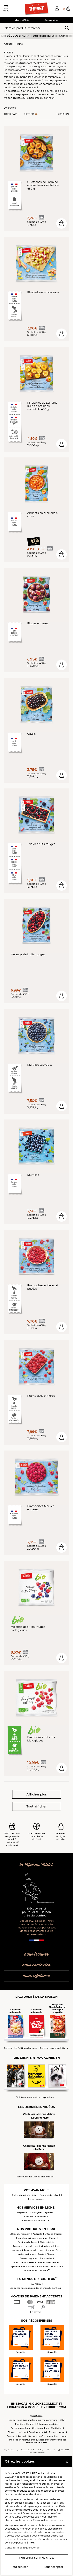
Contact (11, 2436)
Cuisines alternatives (48, 2262)
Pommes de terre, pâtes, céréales (43, 2250)
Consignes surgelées (42, 2212)
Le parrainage (36, 2199)
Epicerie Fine (18, 2266)
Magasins (22, 2212)
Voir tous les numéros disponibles (35, 2097)
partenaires (39, 2476)
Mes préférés (22, 20)
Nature (49, 59)
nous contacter (36, 1965)
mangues (38, 73)
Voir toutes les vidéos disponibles (35, 2177)
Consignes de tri (38, 2432)
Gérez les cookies (20, 2428)
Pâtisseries (46, 2258)
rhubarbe (21, 76)
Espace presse (57, 2432)
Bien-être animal (17, 2432)
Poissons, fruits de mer (25, 2246)
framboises (40, 70)
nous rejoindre (36, 1976)
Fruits (19, 43)
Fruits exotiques (57, 70)
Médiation (56, 2428)
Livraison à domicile (35, 2216)
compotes (49, 83)
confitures (10, 87)
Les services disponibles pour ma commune (33, 2420)
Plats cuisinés (47, 2242)
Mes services (51, 20)
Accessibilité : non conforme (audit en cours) (42, 2436)
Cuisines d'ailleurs (27, 2242)
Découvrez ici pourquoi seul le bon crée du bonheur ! (36, 1912)
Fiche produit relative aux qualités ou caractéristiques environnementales (36, 2441)
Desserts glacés (29, 2258)
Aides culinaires (27, 2254)
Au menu (36, 2284)
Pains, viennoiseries (23, 2262)
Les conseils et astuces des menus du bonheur (36, 2288)
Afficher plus (36, 1794)
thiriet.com (36, 2416)
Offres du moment (20, 2234)
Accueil (8, 43)
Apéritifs (37, 2234)
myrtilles (61, 66)
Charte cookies (40, 2428)
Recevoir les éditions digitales (20, 2048)
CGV (62, 2420)
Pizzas (52, 2238)
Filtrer (31, 114)
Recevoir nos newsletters (54, 2048)
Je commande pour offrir (35, 2220)
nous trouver (36, 1954)
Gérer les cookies (37, 2528)
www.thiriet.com (15, 2476)
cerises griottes (16, 70)
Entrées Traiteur (53, 2234)
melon (7, 80)
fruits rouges (34, 66)
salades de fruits (38, 80)
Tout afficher (36, 1806)
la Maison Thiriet (36, 1864)
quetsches (38, 76)
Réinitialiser (62, 113)
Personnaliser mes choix (36, 2557)
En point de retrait (50, 2195)
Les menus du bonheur (36, 2270)
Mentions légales (24, 2424)
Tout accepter (53, 2567)
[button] (57, 8)
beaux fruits (61, 56)
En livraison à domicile (24, 2195)
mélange (9, 63)
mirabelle (53, 76)
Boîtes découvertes (38, 2266)
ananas (21, 73)
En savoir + (36, 2312)
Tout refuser (19, 2567)
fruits (7, 83)
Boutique (56, 2266)
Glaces (50, 2254)
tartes (34, 83)
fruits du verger (56, 73)
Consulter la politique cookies (22, 2547)
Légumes (16, 2250)
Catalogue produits (47, 2424)
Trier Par (10, 114)
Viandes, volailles (50, 2246)
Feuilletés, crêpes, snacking (31, 2238)
